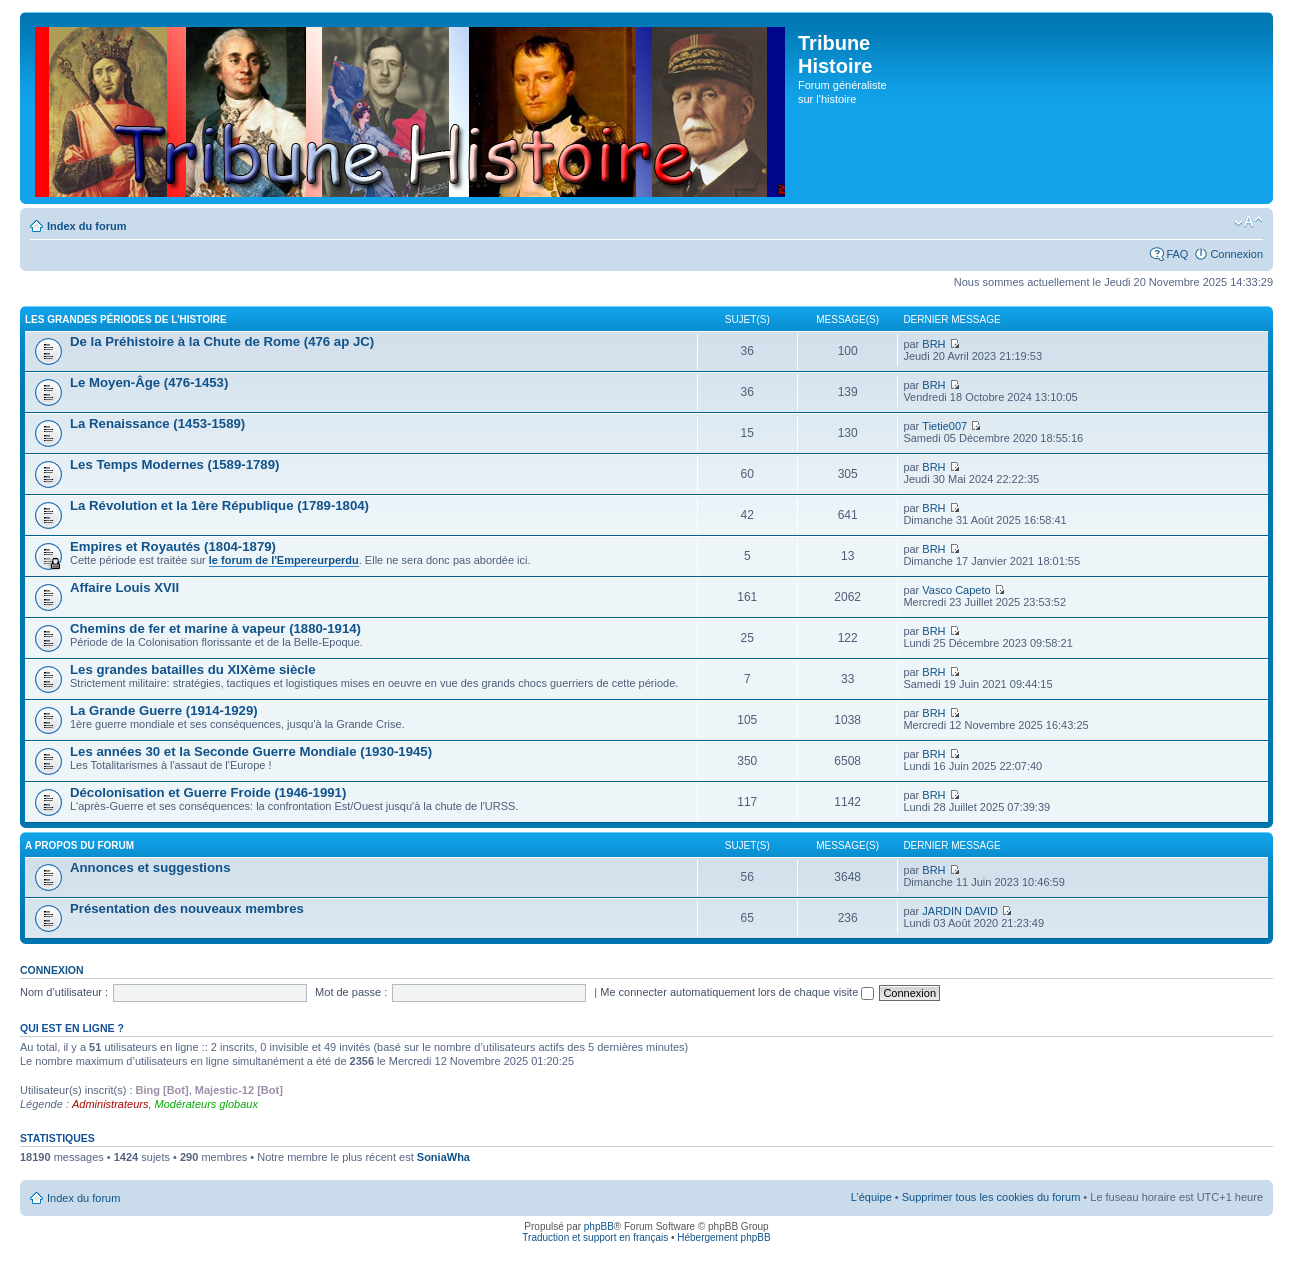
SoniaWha (443, 1157)
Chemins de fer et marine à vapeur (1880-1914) (215, 628)
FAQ (1177, 254)
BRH (933, 344)
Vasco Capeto (956, 590)
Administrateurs (110, 1104)
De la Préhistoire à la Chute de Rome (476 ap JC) (222, 341)
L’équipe (871, 1197)
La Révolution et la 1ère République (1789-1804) (219, 505)
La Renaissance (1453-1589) (157, 423)
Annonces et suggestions (150, 867)
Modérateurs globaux (206, 1104)
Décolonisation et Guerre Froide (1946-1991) (208, 792)
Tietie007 (944, 426)
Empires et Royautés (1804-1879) (173, 546)
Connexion (1236, 254)
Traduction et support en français (595, 1237)
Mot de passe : (351, 992)
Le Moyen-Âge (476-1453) (149, 382)
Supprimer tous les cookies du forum (991, 1197)
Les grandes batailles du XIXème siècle (193, 669)
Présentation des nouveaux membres (187, 908)
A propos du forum (79, 845)
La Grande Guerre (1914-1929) (164, 710)
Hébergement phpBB (723, 1237)
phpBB (599, 1226)
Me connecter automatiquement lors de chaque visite (737, 992)
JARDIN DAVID (960, 911)
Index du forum (86, 226)
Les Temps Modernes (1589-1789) (174, 464)
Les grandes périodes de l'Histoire (126, 319)
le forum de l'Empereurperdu (284, 560)
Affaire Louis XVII (124, 587)
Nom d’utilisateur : (64, 992)
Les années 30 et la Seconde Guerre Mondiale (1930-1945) (251, 751)
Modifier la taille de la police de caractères (1248, 222)
